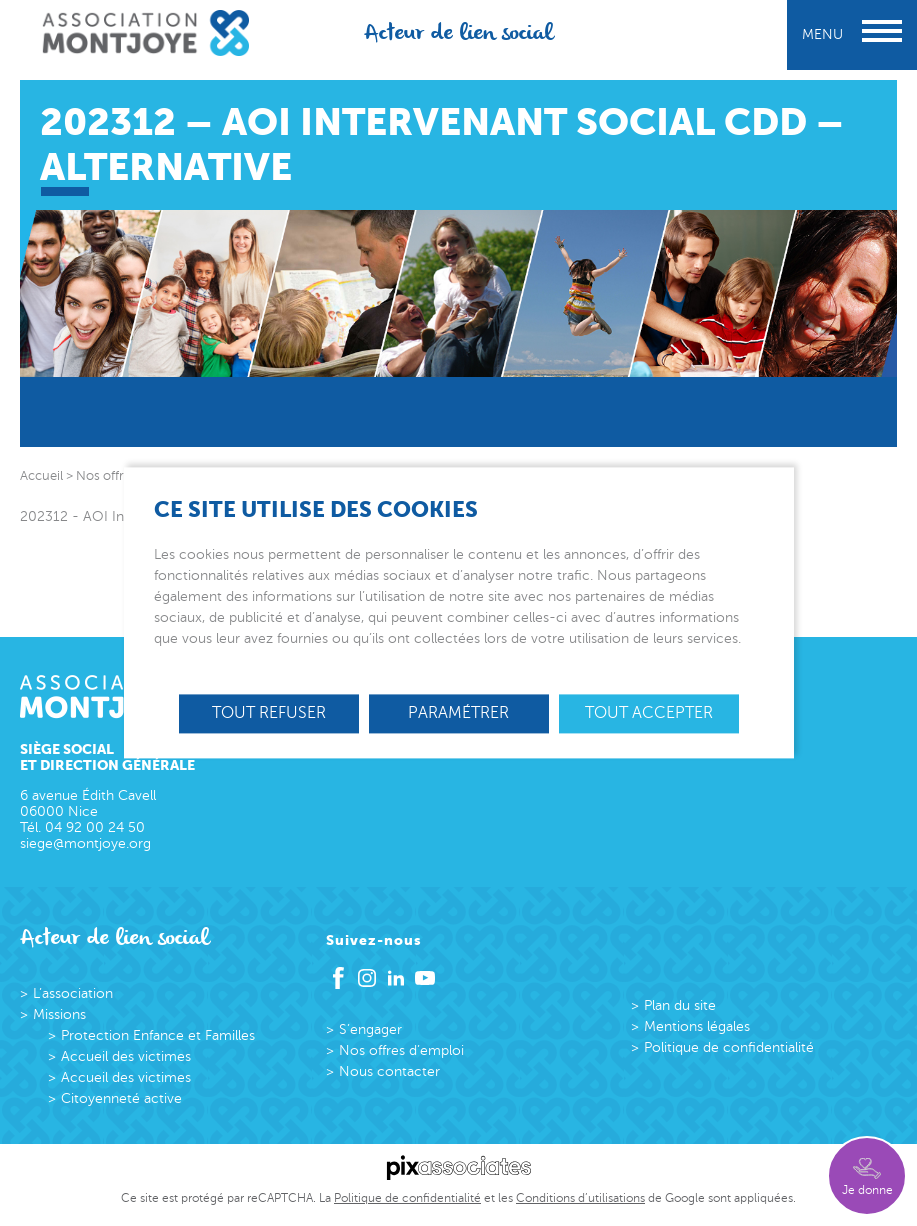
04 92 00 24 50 (95, 827)
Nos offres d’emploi (401, 1050)
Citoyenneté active (121, 1098)
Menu (852, 34)
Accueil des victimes (126, 1056)
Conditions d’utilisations (580, 1198)
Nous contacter (389, 1071)
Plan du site (680, 1005)
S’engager (370, 1029)
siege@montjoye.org (85, 843)
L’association (73, 993)
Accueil (41, 476)
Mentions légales (697, 1026)
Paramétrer (458, 713)
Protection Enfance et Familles (158, 1035)
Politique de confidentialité (729, 1047)
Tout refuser (269, 713)
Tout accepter (649, 713)
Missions (59, 1014)
